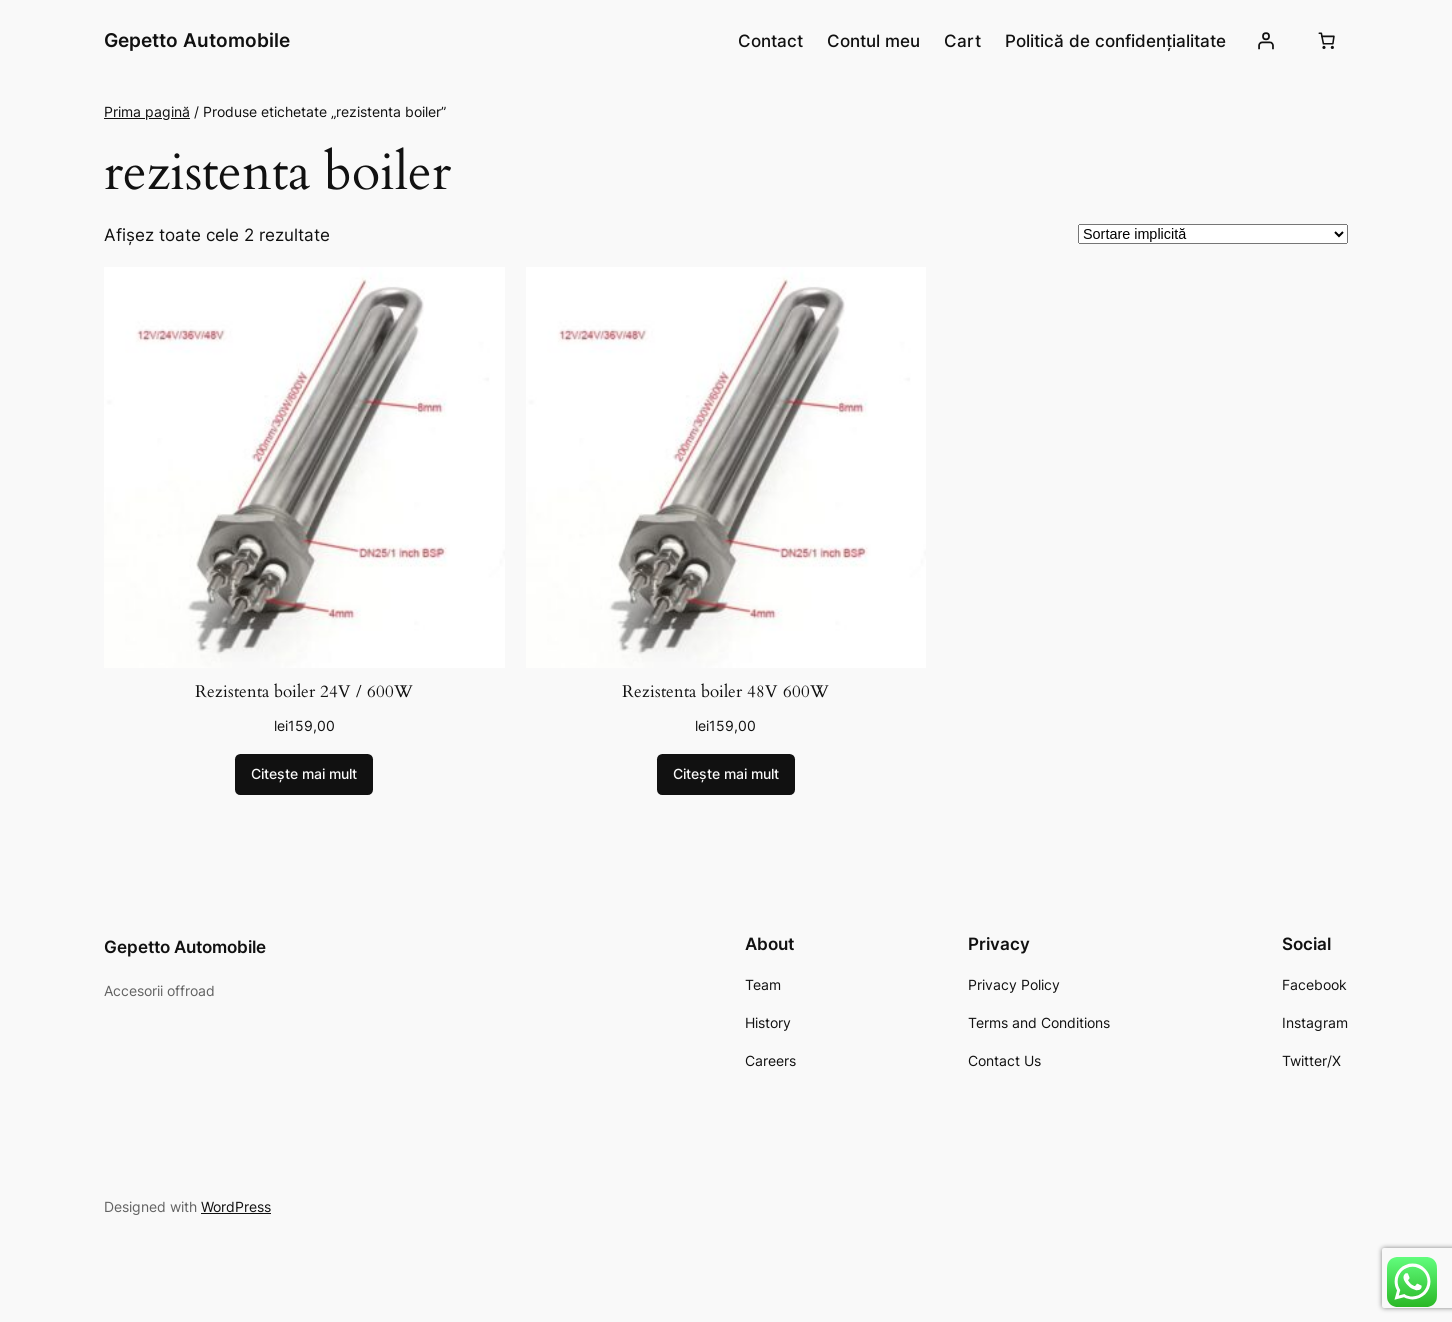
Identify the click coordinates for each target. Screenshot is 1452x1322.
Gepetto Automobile (197, 40)
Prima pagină (147, 111)
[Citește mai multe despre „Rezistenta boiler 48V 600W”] (726, 775)
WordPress (236, 1206)
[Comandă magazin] (1213, 234)
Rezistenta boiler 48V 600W (725, 691)
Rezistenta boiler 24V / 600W (304, 691)
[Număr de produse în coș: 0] (1327, 41)
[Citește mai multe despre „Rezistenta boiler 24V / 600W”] (304, 775)
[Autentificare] (1266, 41)
